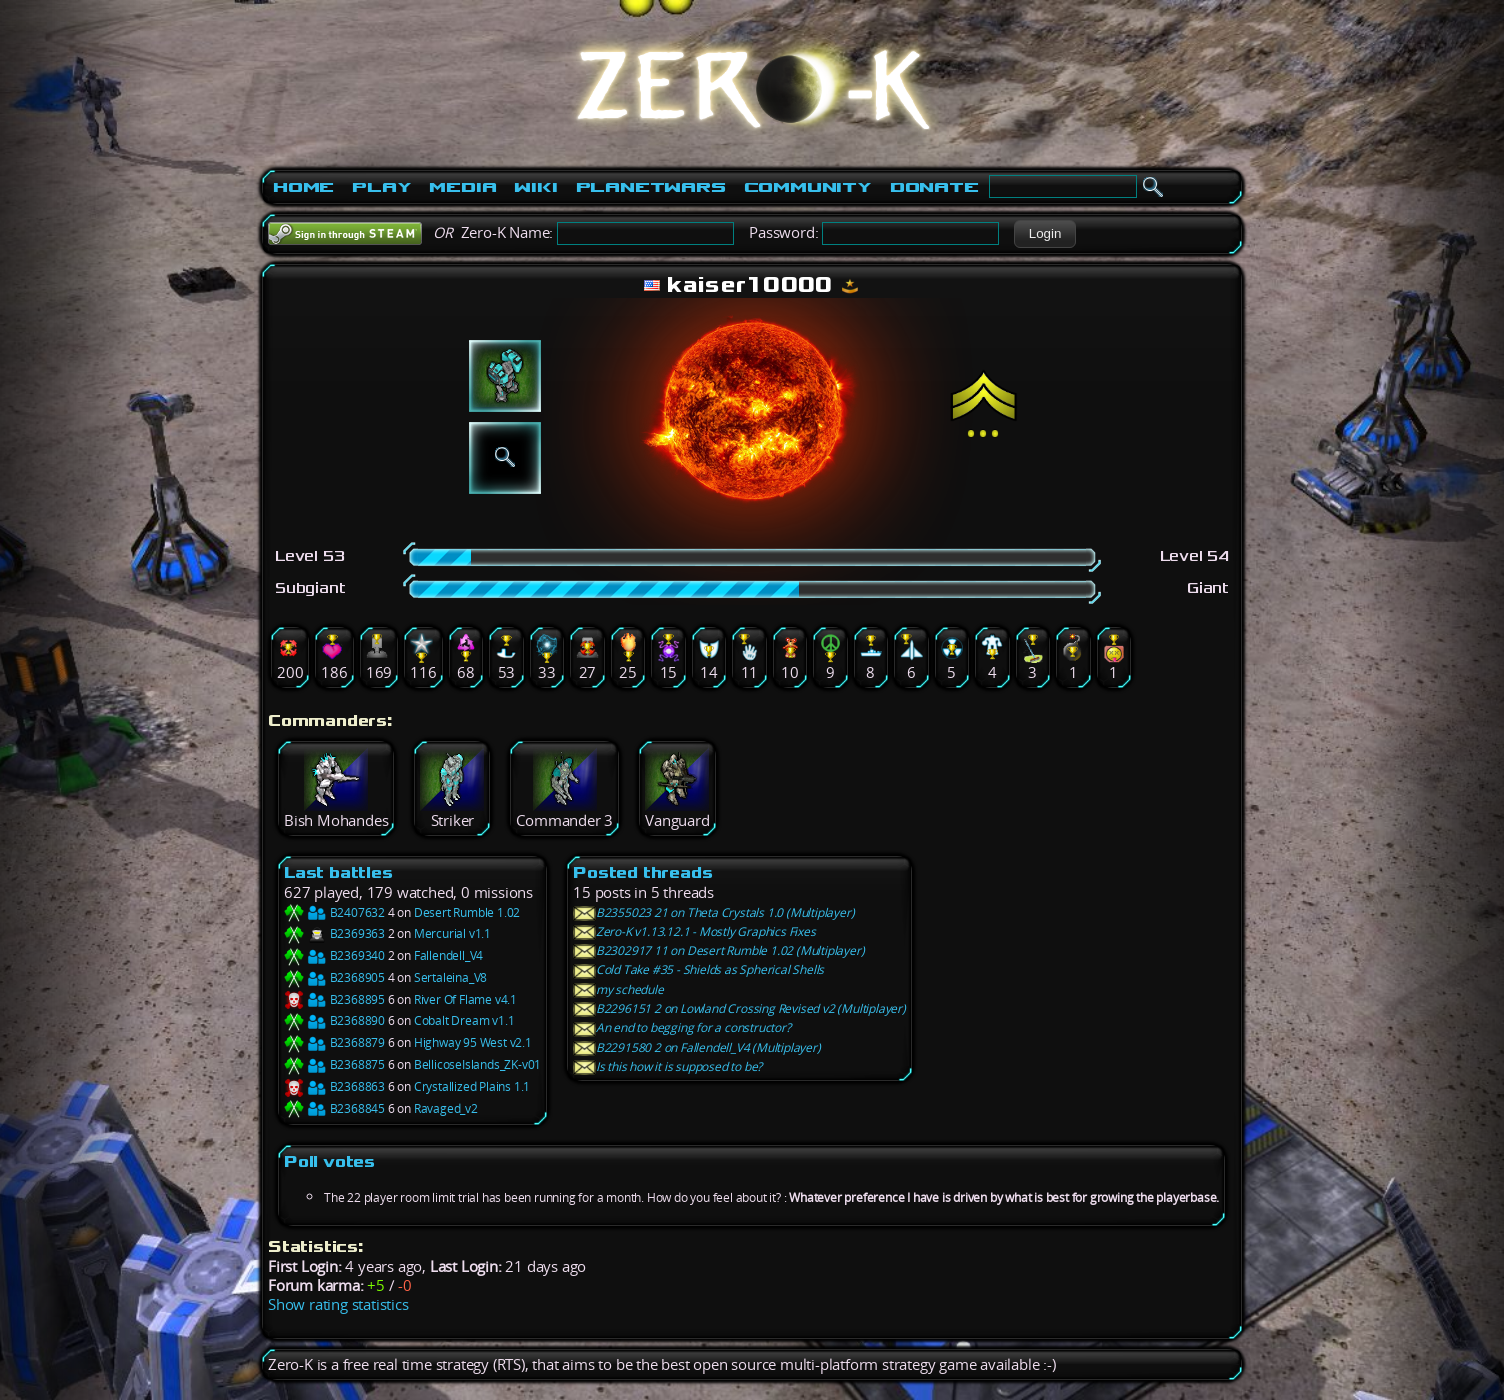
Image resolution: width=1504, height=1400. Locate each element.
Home (303, 187)
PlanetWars (651, 187)
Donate (934, 187)
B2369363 (334, 933)
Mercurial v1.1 (452, 933)
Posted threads (642, 872)
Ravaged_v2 (446, 1108)
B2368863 (334, 1086)
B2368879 (334, 1042)
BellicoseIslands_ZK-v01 (477, 1064)
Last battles (338, 872)
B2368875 (334, 1064)
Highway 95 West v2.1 (473, 1042)
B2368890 (334, 1020)
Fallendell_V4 (448, 955)
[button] (1044, 234)
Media (462, 187)
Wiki (535, 187)
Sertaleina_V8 (450, 977)
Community (808, 187)
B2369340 (334, 955)
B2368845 (334, 1108)
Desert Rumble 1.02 (467, 912)
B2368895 (334, 999)
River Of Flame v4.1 (465, 999)
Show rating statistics (338, 1304)
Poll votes (329, 1161)
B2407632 (334, 912)
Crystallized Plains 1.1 (472, 1086)
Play (381, 187)
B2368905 (334, 977)
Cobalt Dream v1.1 (464, 1020)
